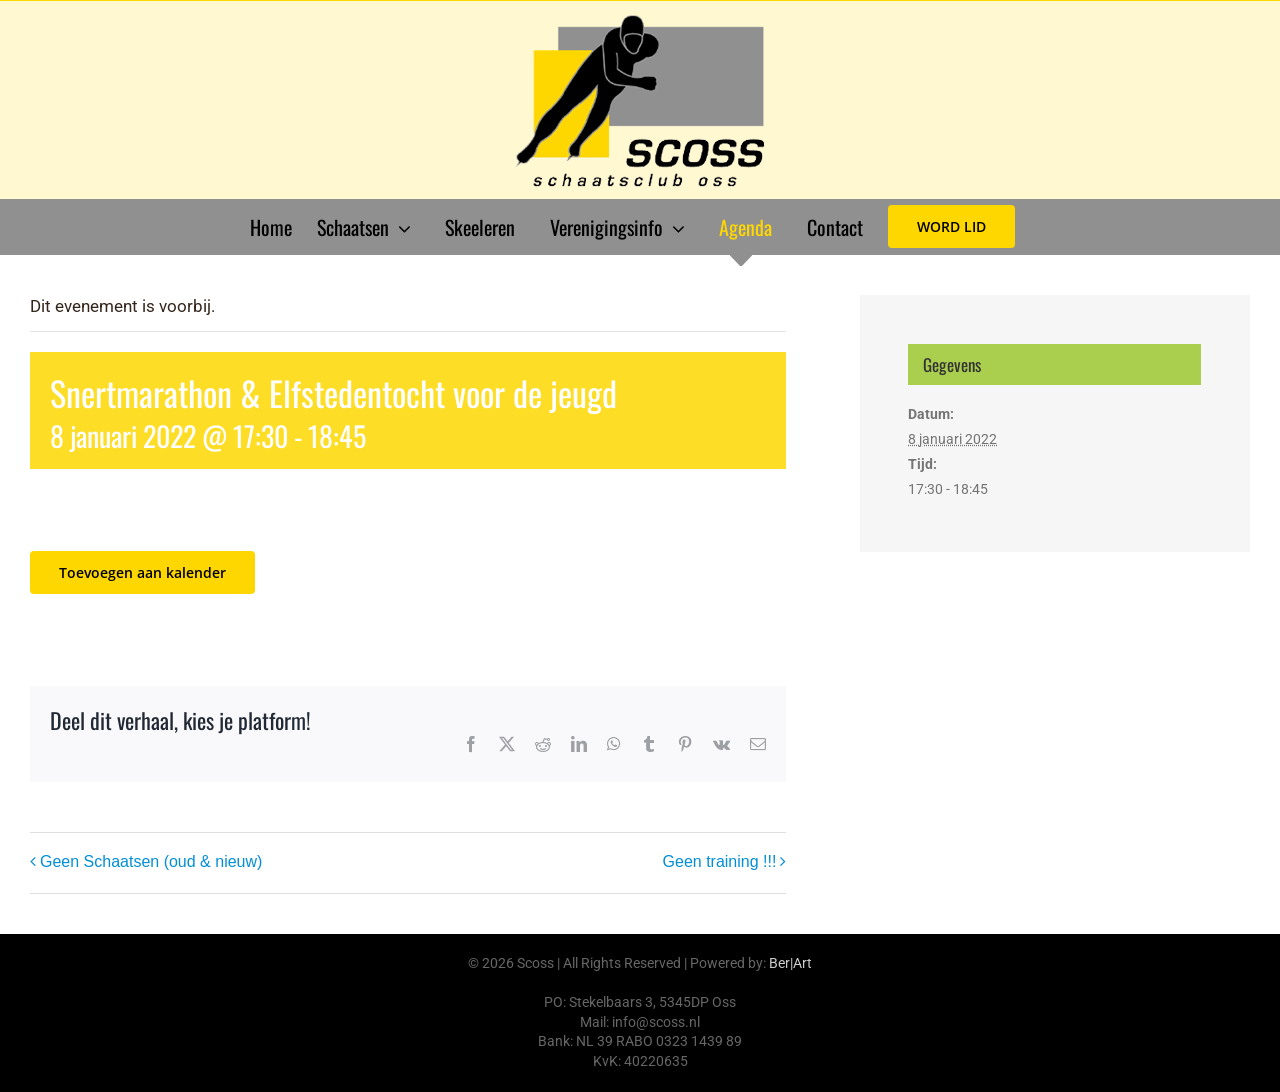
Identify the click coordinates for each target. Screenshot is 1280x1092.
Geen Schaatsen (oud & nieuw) (151, 861)
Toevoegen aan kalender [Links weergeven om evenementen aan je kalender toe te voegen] (142, 572)
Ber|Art (790, 963)
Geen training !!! (720, 861)
